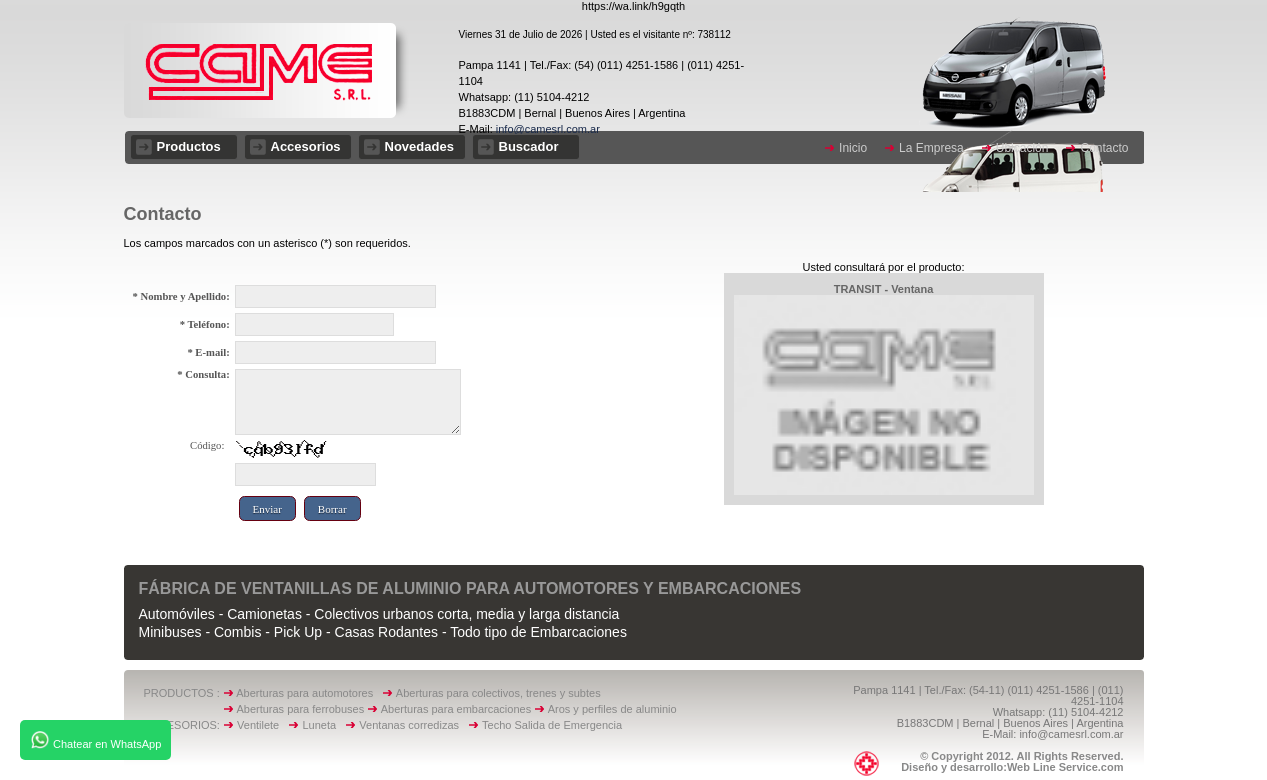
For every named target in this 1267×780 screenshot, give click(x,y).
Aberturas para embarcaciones (456, 709)
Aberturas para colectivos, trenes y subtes (498, 693)
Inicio (853, 148)
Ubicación (1022, 148)
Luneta (323, 725)
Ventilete (262, 725)
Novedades (419, 146)
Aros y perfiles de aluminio (615, 709)
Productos (189, 146)
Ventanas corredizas (413, 725)
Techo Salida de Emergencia (552, 725)
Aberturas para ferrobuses (301, 709)
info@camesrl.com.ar (546, 129)
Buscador (529, 146)
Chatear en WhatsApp (95, 740)
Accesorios (306, 146)
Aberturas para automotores (304, 693)
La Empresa (931, 148)
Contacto (1104, 148)
